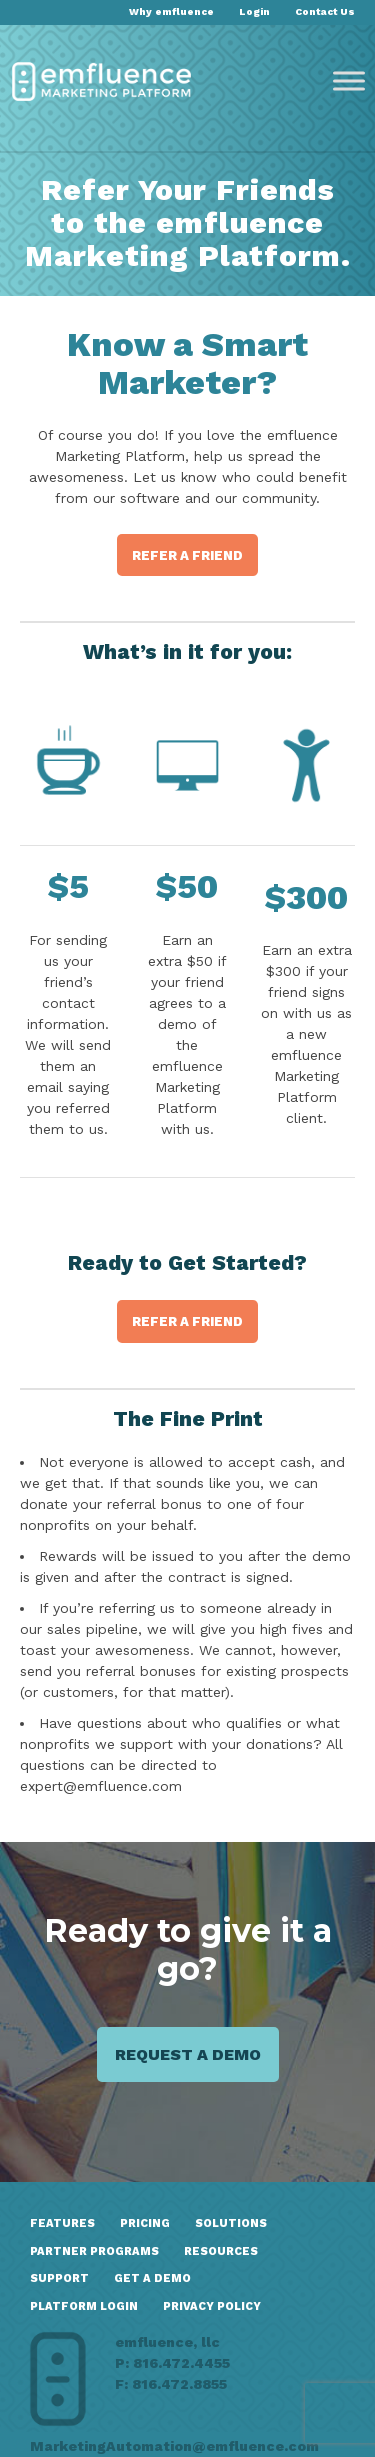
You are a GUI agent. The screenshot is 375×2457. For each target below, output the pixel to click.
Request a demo (188, 2054)
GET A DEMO (152, 2278)
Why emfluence (171, 11)
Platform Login (84, 2306)
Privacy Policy (212, 2306)
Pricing (145, 2223)
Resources (221, 2251)
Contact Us (325, 11)
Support (59, 2278)
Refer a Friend (187, 555)
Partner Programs (94, 2251)
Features (62, 2223)
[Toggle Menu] (349, 81)
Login (254, 11)
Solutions (231, 2223)
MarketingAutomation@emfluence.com (174, 2446)
